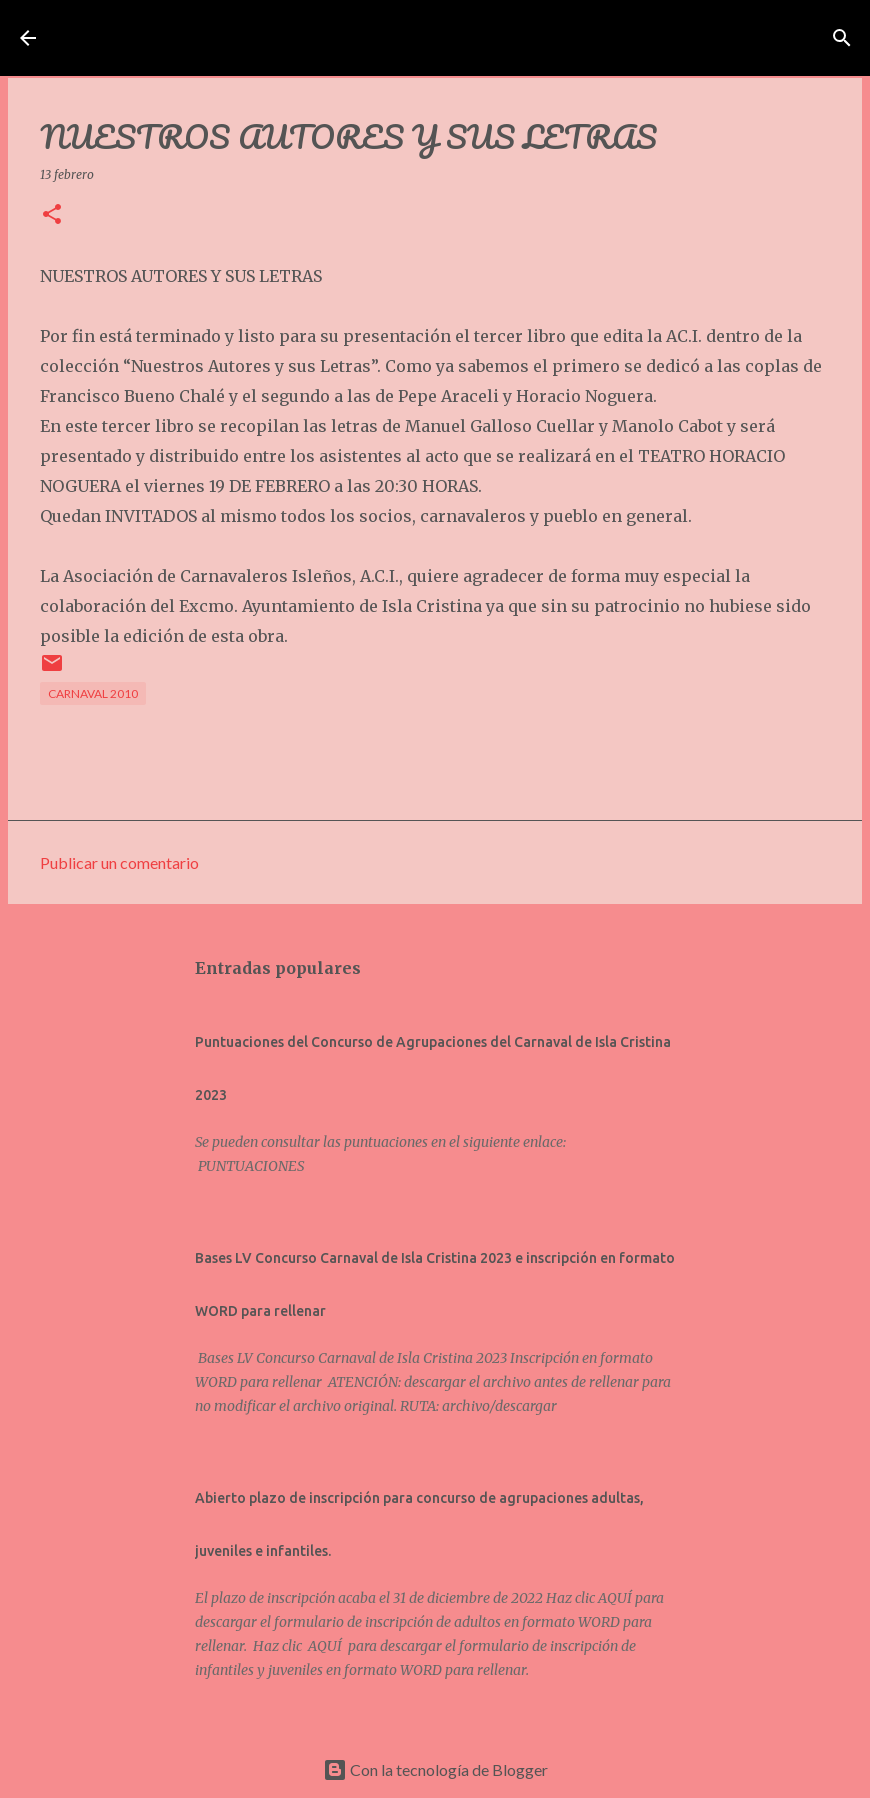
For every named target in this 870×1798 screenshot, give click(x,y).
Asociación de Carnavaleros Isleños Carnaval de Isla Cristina (429, 38)
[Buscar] (831, 38)
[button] (52, 215)
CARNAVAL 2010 (93, 693)
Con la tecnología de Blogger (435, 1769)
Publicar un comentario (119, 862)
